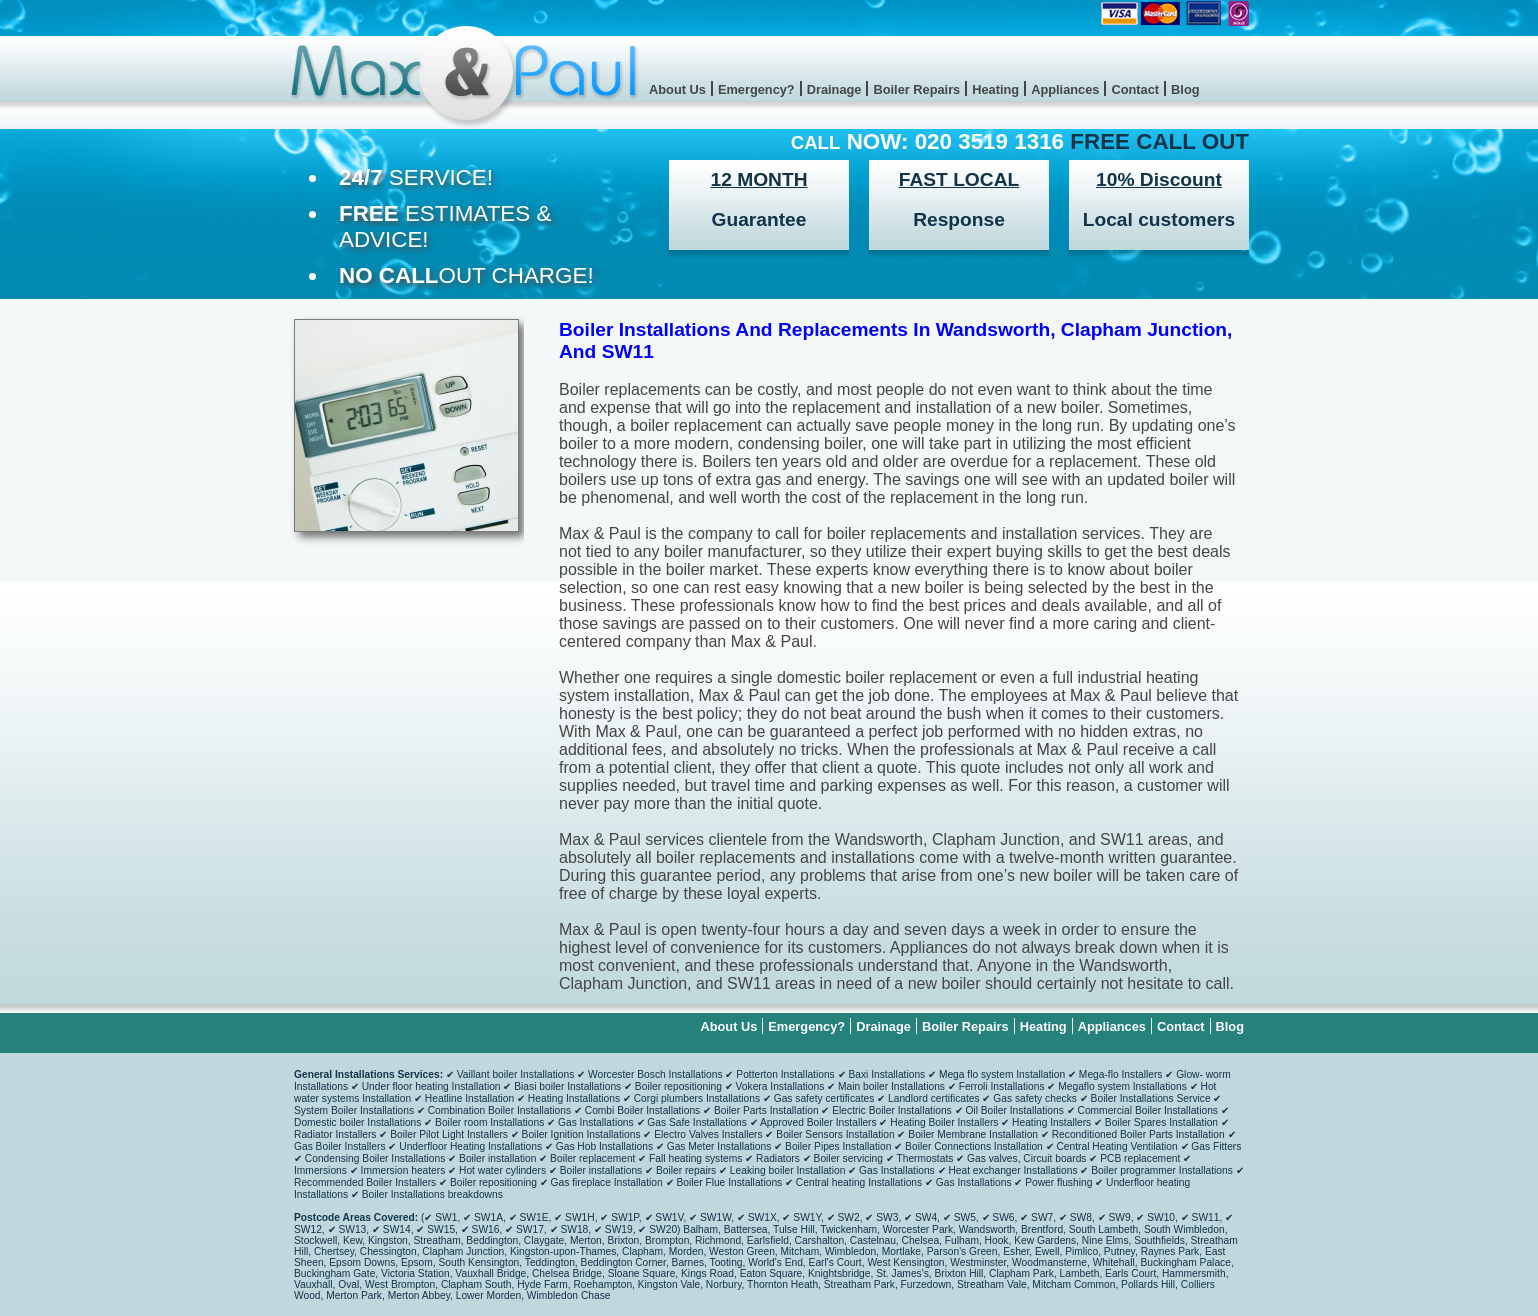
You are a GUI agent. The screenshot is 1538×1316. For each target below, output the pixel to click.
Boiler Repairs (916, 89)
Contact (1135, 89)
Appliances (1065, 89)
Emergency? (756, 89)
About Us (677, 89)
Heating (995, 89)
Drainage (834, 89)
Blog (1185, 89)
